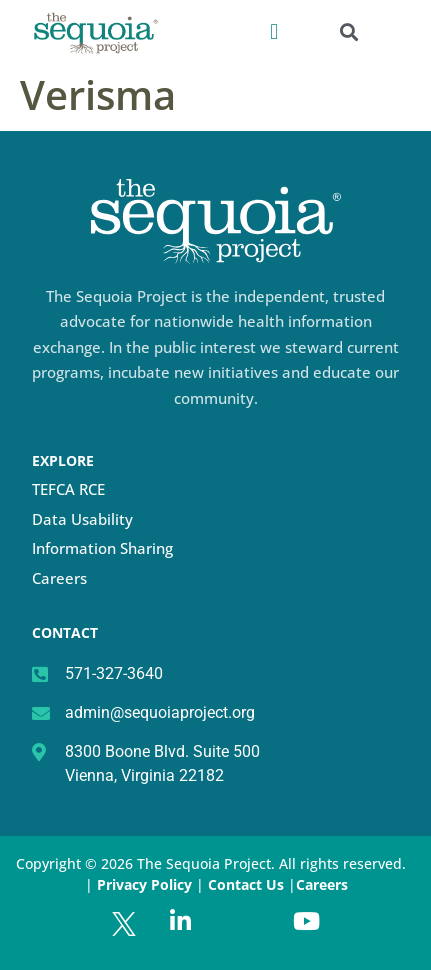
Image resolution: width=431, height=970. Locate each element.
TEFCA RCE (68, 489)
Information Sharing (102, 548)
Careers (59, 578)
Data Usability (82, 519)
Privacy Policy (144, 884)
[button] (274, 31)
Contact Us (248, 884)
